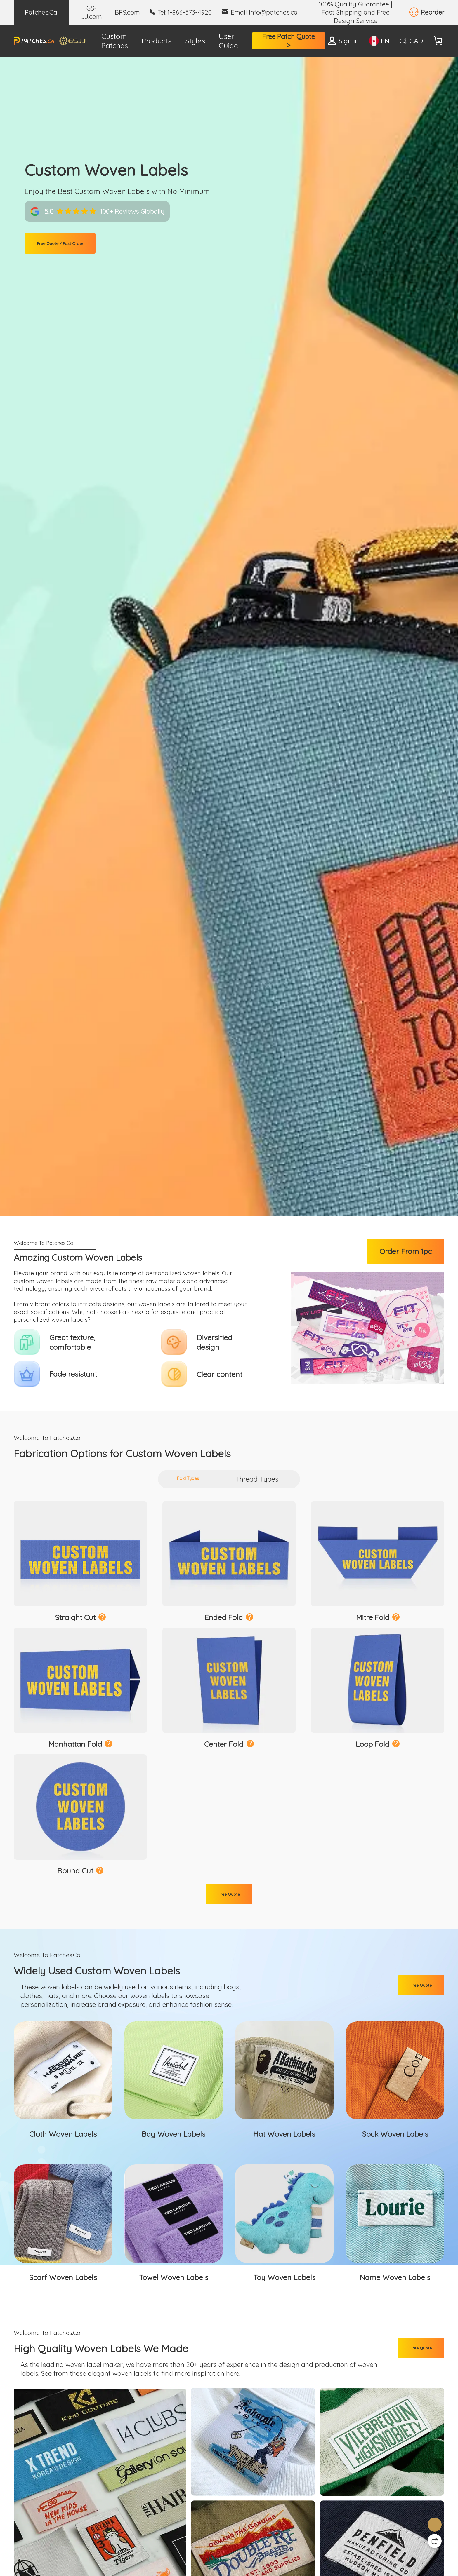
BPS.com (127, 12)
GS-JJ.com (91, 12)
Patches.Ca (41, 12)
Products (156, 40)
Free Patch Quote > (288, 40)
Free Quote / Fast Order (78, 246)
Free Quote (229, 1954)
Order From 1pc (405, 1254)
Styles (195, 40)
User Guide (228, 41)
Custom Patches (114, 41)
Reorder (432, 12)
